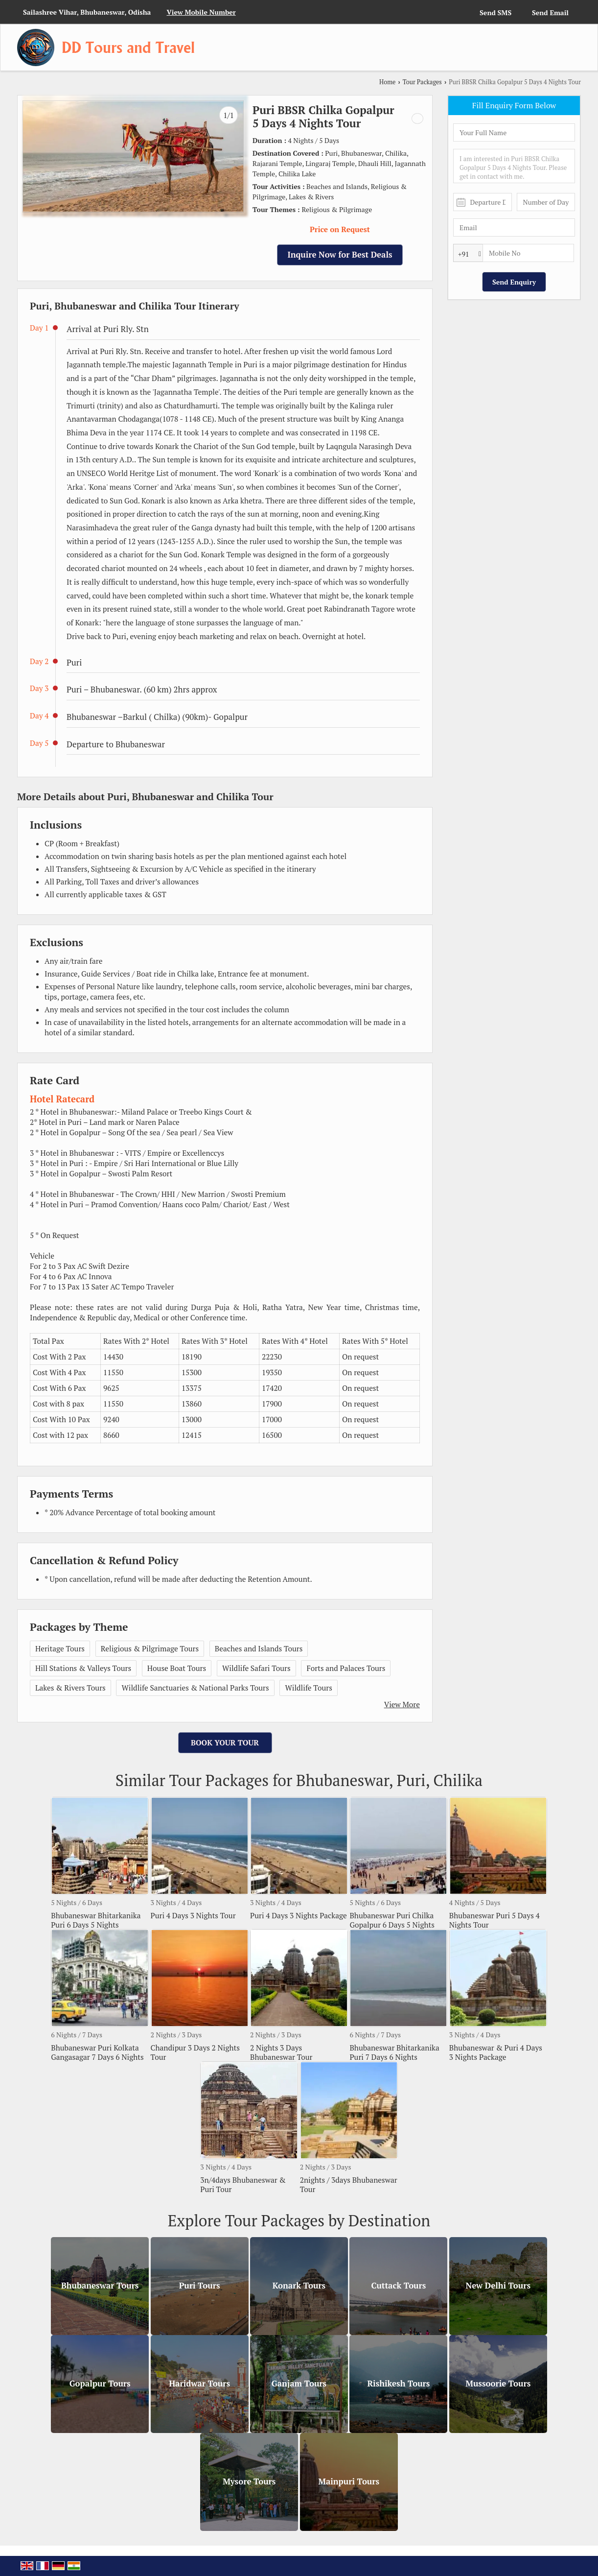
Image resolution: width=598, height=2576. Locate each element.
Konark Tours (299, 2286)
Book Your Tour (225, 1742)
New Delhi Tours (498, 2286)
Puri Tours (199, 2286)
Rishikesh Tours (398, 2384)
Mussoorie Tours (497, 2384)
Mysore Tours (249, 2482)
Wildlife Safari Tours (256, 1668)
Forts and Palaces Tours (345, 1668)
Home (387, 82)
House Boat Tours (176, 1668)
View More (402, 1704)
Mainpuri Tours (348, 2482)
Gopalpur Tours (100, 2384)
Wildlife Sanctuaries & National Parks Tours (195, 1688)
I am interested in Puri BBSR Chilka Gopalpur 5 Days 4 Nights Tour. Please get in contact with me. (514, 166)
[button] (200, 12)
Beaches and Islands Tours (259, 1648)
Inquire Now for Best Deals (339, 254)
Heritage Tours (60, 1648)
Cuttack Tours (398, 2286)
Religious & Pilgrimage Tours (150, 1648)
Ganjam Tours (299, 2384)
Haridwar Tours (199, 2384)
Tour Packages (422, 82)
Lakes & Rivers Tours (70, 1688)
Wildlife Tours (308, 1688)
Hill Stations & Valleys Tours (83, 1668)
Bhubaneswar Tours (99, 2286)
